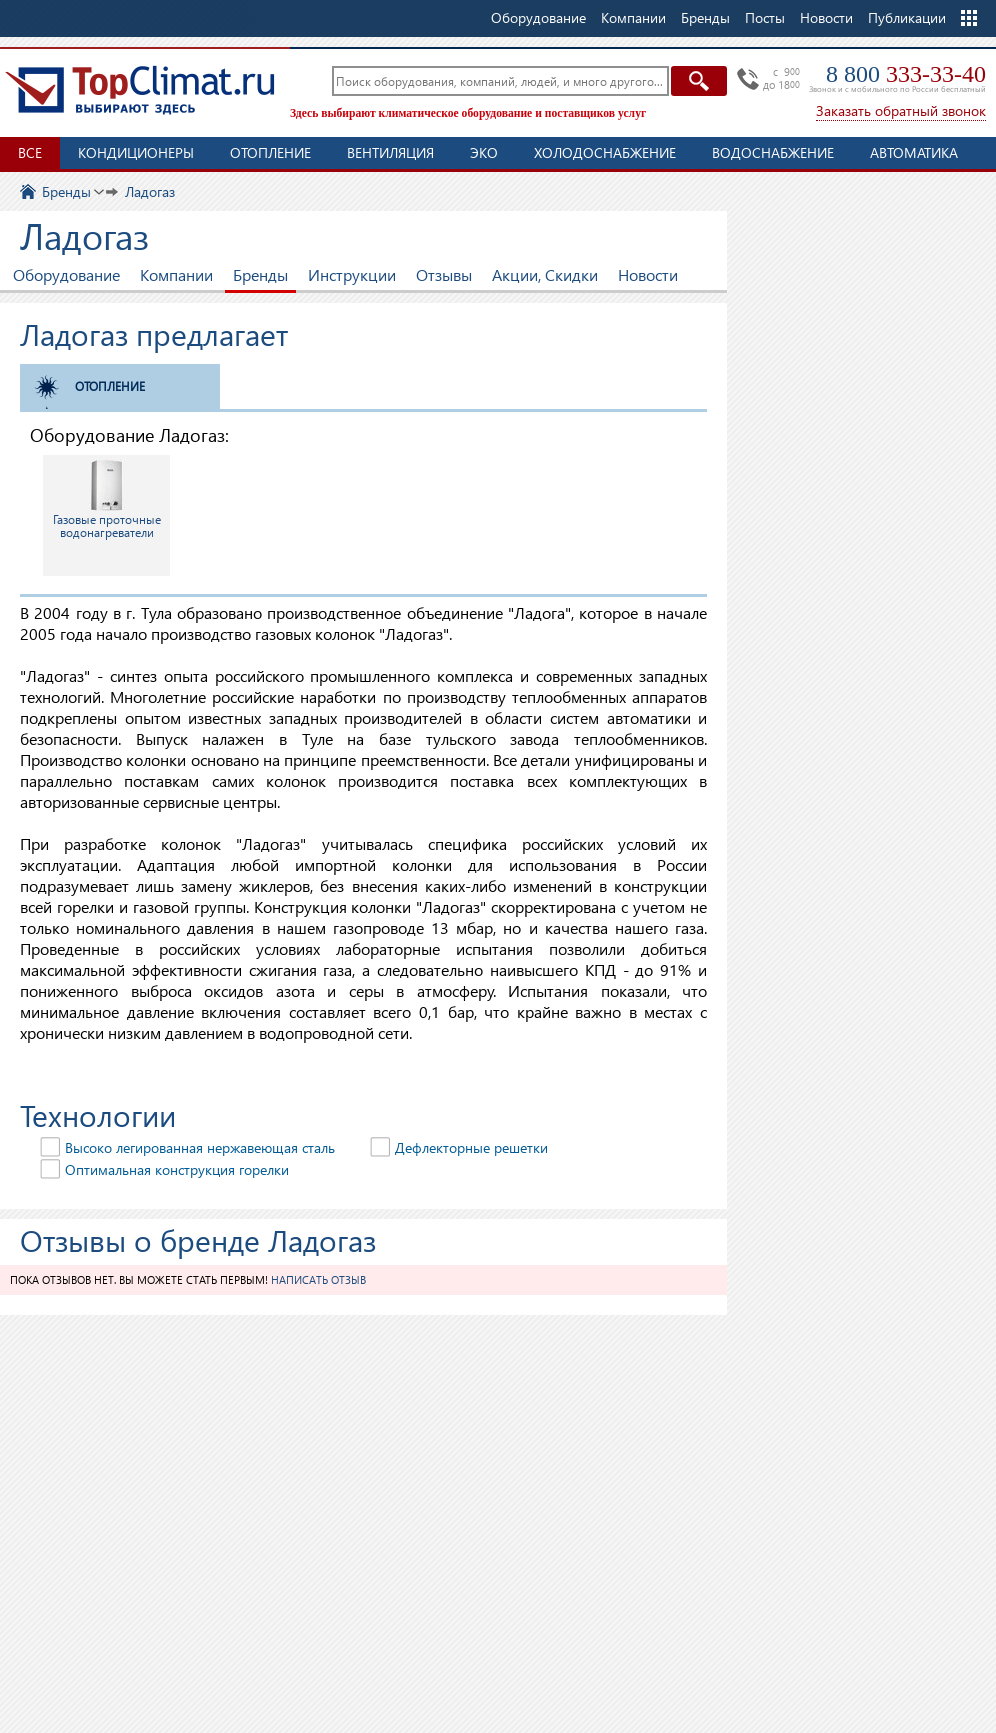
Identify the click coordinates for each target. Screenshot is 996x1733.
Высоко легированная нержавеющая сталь (200, 1147)
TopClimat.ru (140, 90)
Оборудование (66, 274)
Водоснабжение (773, 152)
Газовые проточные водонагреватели (107, 499)
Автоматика (914, 152)
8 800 (906, 74)
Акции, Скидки (545, 274)
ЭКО (484, 152)
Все (30, 152)
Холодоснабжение (605, 152)
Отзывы (444, 274)
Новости (826, 17)
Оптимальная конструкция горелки (177, 1169)
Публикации (907, 17)
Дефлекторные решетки (471, 1147)
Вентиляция (390, 152)
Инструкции (352, 274)
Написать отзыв (318, 1279)
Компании (176, 274)
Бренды (260, 274)
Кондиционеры (136, 152)
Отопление (270, 152)
